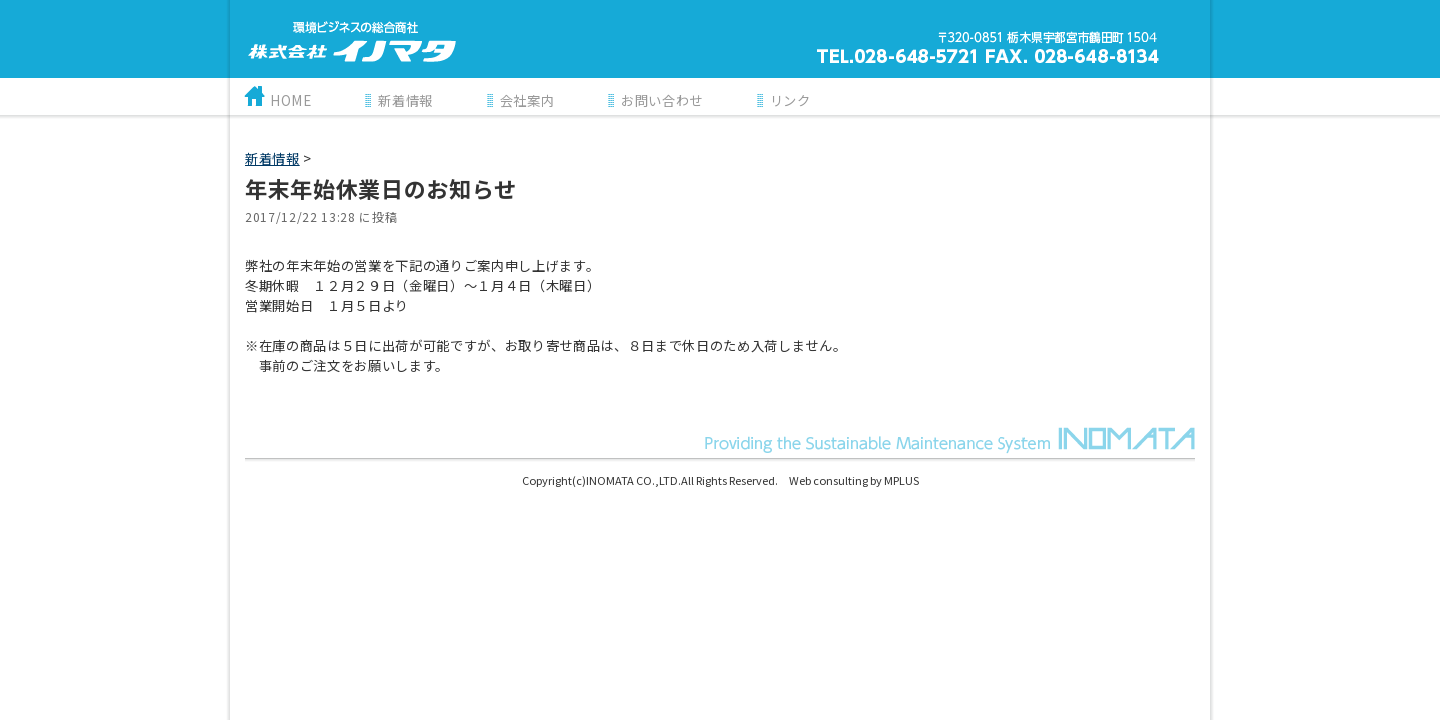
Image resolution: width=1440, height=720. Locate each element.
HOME (291, 100)
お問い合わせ (662, 100)
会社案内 (527, 100)
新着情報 (405, 100)
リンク (790, 100)
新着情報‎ (272, 158)
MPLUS (901, 480)
